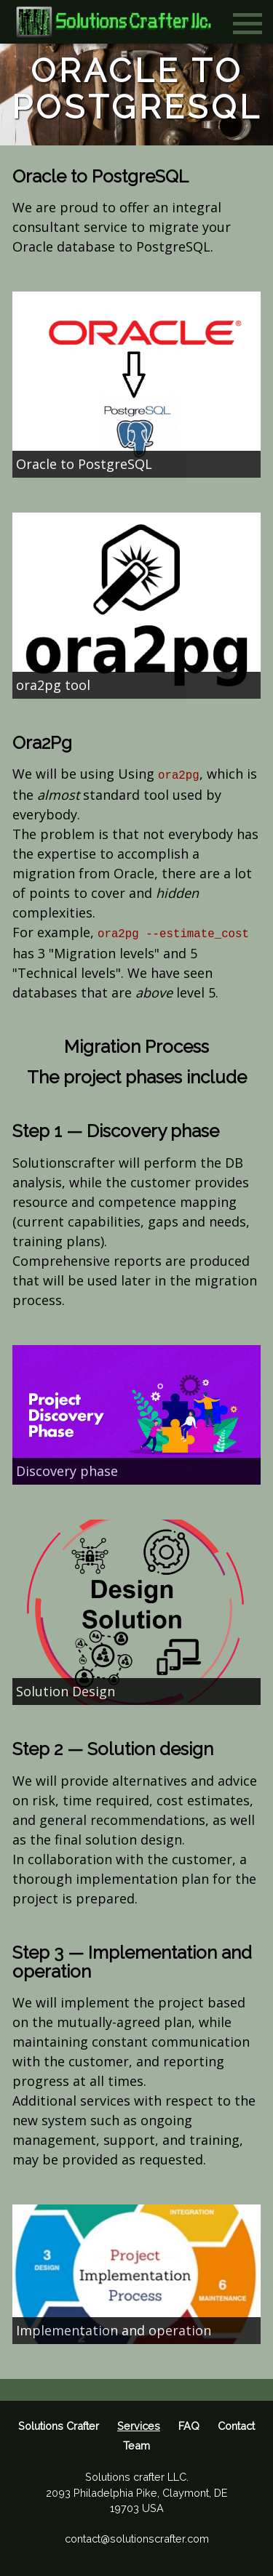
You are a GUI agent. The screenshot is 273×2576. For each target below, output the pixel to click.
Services (138, 2426)
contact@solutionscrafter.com (137, 2538)
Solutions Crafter (58, 2426)
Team (136, 2445)
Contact (236, 2426)
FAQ (188, 2426)
